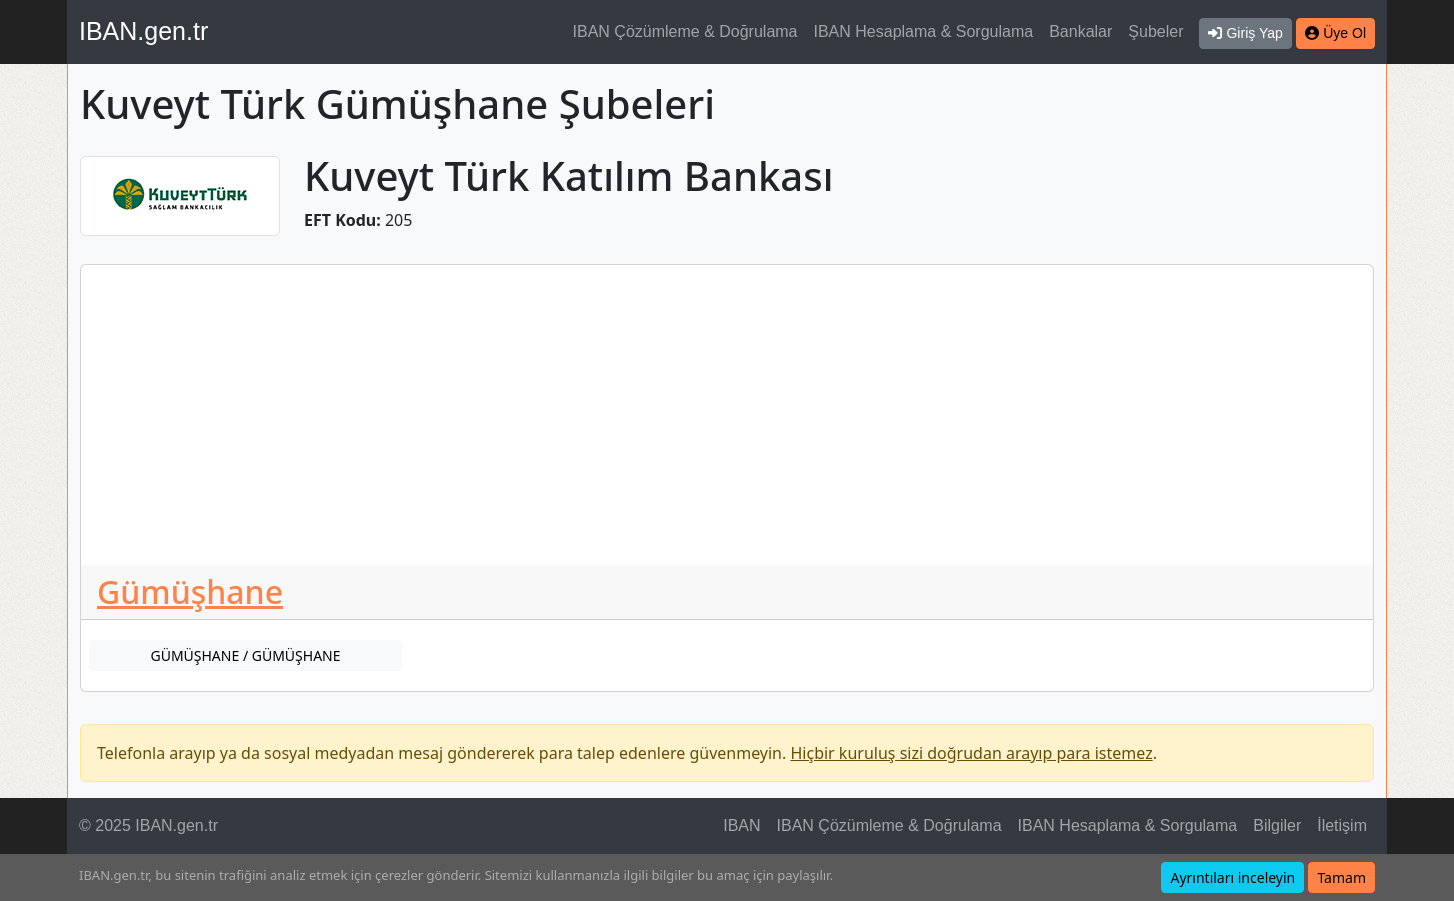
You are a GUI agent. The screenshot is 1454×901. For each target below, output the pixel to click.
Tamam (1341, 877)
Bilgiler (1277, 825)
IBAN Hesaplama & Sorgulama (924, 31)
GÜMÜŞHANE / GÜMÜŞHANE (245, 655)
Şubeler (1155, 31)
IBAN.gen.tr (143, 31)
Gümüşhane (190, 591)
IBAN (741, 825)
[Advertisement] (727, 415)
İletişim (1342, 825)
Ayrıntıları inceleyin (1232, 877)
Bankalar (1080, 31)
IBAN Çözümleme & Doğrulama (685, 31)
